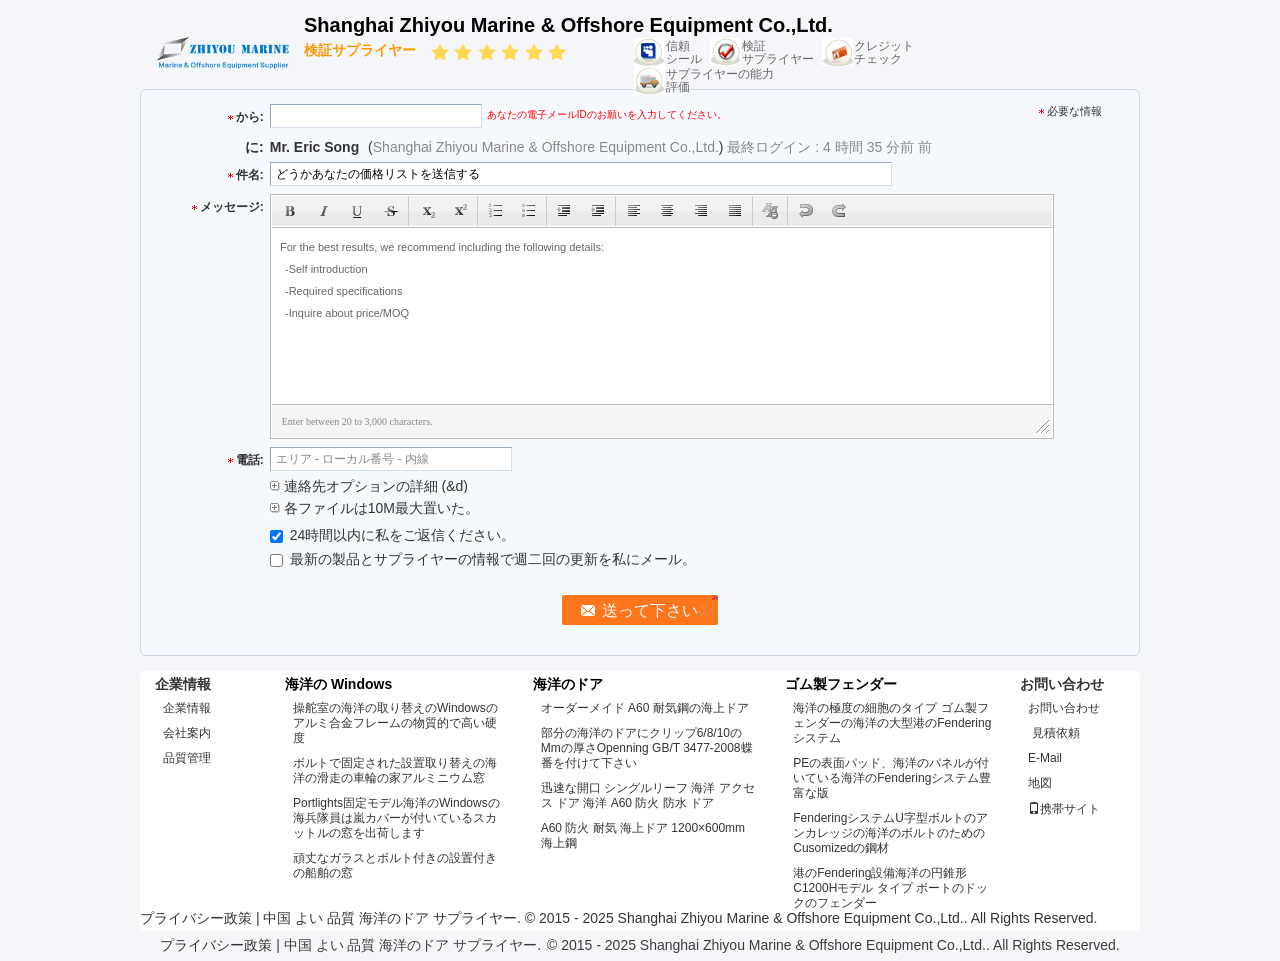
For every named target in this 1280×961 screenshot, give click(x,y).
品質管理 (187, 758)
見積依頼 (1056, 733)
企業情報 (187, 708)
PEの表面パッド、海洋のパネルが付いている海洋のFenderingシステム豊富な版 (892, 778)
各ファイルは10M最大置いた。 (374, 508)
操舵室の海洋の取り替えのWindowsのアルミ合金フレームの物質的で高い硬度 (395, 723)
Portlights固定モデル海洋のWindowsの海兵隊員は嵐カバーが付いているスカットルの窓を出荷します (396, 818)
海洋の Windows (338, 684)
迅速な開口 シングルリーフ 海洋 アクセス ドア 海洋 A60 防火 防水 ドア (648, 795)
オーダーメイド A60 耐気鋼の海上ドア (645, 708)
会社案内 (187, 733)
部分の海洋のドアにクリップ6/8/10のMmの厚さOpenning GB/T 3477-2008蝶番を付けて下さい (647, 748)
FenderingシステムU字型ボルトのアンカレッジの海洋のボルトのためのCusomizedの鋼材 (890, 833)
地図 (1040, 783)
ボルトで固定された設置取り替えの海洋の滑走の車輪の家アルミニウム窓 (395, 770)
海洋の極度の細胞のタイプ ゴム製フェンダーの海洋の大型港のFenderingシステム (892, 723)
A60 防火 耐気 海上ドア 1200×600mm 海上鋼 (643, 835)
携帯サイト (1064, 809)
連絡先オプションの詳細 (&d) (369, 486)
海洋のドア (568, 684)
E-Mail (1045, 758)
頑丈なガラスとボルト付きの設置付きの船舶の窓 (395, 865)
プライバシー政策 (196, 918)
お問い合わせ (1064, 708)
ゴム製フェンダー (841, 684)
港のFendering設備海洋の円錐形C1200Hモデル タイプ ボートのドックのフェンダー (890, 888)
